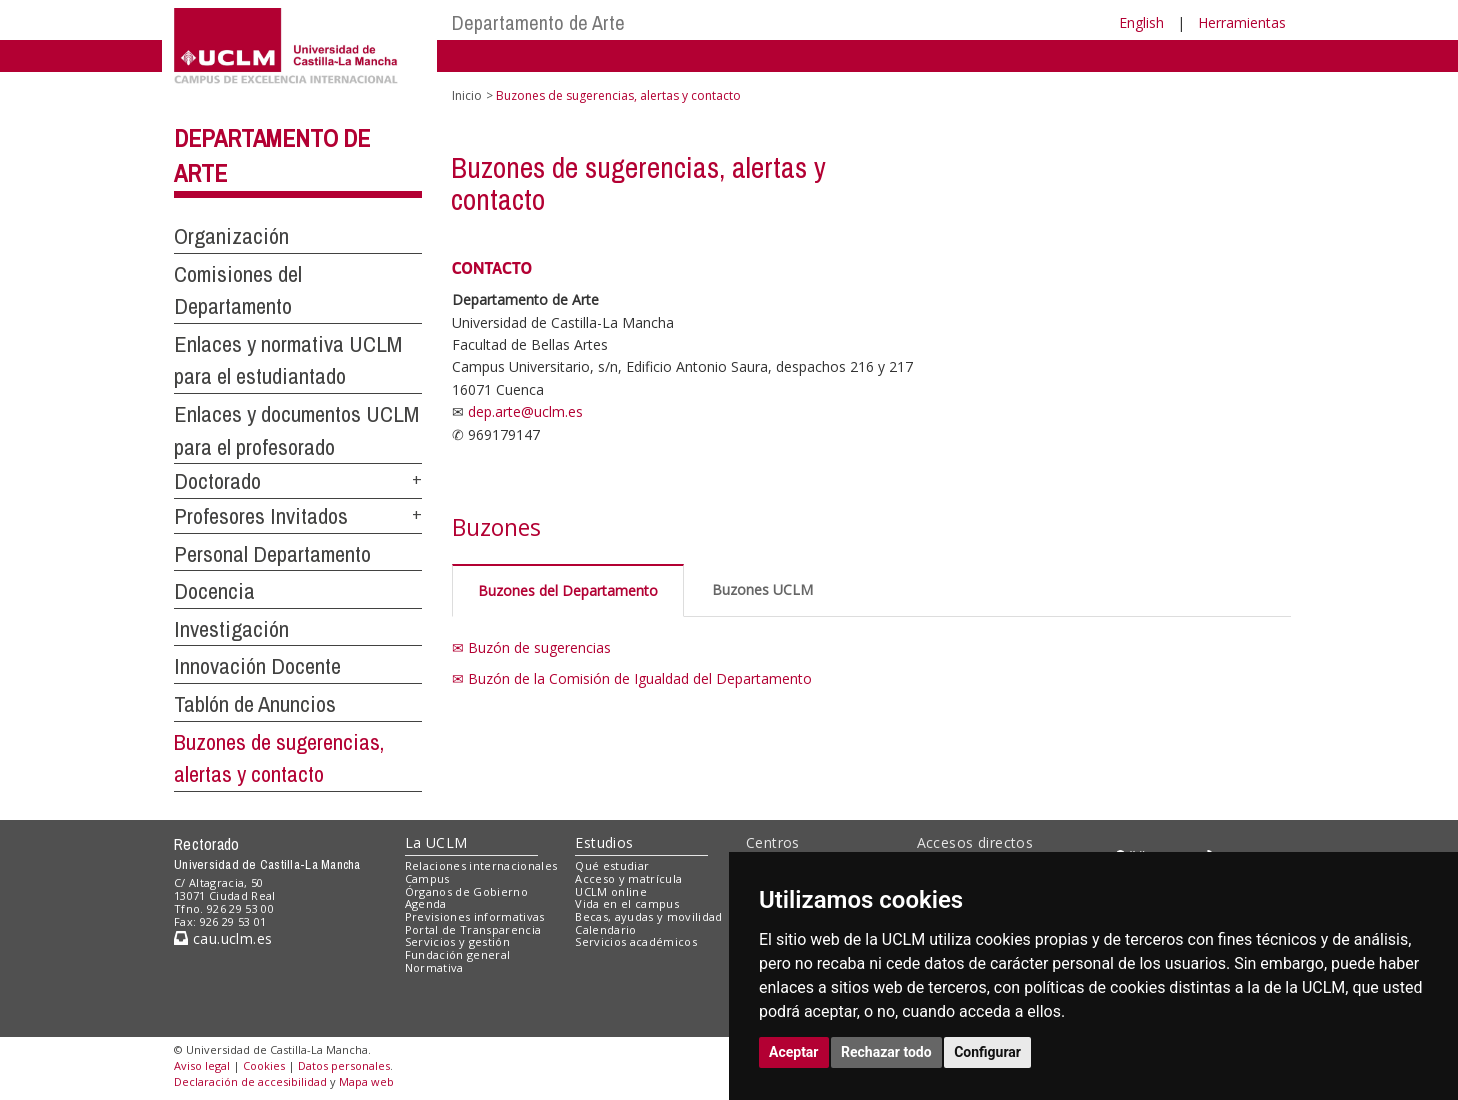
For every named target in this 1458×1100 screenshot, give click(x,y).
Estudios (604, 842)
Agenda (426, 903)
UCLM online (611, 891)
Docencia (214, 591)
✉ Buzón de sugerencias (531, 647)
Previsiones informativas (475, 916)
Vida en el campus (627, 903)
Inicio (467, 95)
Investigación (231, 629)
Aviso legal (202, 1065)
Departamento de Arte (538, 22)
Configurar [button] (987, 1052)
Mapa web (366, 1081)
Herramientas (1242, 22)
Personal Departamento (272, 554)
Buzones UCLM (762, 589)
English (1141, 22)
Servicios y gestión (457, 941)
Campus (427, 878)
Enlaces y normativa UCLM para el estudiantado (288, 360)
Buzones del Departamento (568, 590)
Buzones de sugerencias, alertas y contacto (279, 758)
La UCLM (436, 842)
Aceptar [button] (794, 1052)
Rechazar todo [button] (886, 1052)
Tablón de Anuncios (255, 704)
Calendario (605, 929)
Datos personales (344, 1065)
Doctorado (217, 481)
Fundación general (458, 954)
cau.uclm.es (223, 938)
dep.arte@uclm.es (525, 411)
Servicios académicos (636, 941)
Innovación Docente (257, 666)
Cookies (264, 1065)
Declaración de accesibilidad (250, 1081)
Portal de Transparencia (473, 929)
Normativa (434, 967)
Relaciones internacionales (481, 865)
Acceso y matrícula (628, 878)
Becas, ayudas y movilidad (648, 916)
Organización (231, 236)
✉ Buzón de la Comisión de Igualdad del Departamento (632, 678)
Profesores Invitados (261, 516)
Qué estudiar (612, 865)
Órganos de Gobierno (466, 891)
